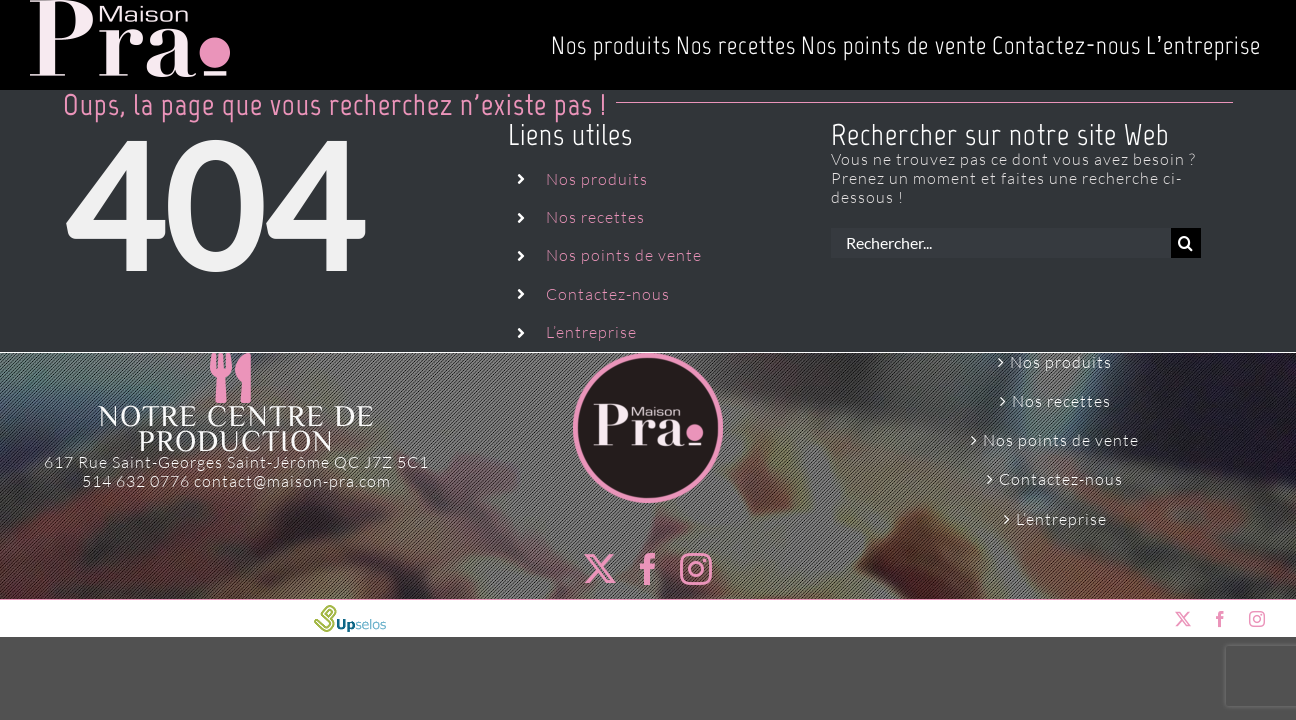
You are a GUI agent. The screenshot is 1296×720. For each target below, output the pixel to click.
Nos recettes (595, 217)
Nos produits (597, 179)
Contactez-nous (608, 294)
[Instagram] (696, 569)
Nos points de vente (624, 255)
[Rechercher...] (1001, 243)
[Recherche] (1186, 243)
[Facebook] (648, 569)
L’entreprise (591, 332)
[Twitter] (600, 569)
